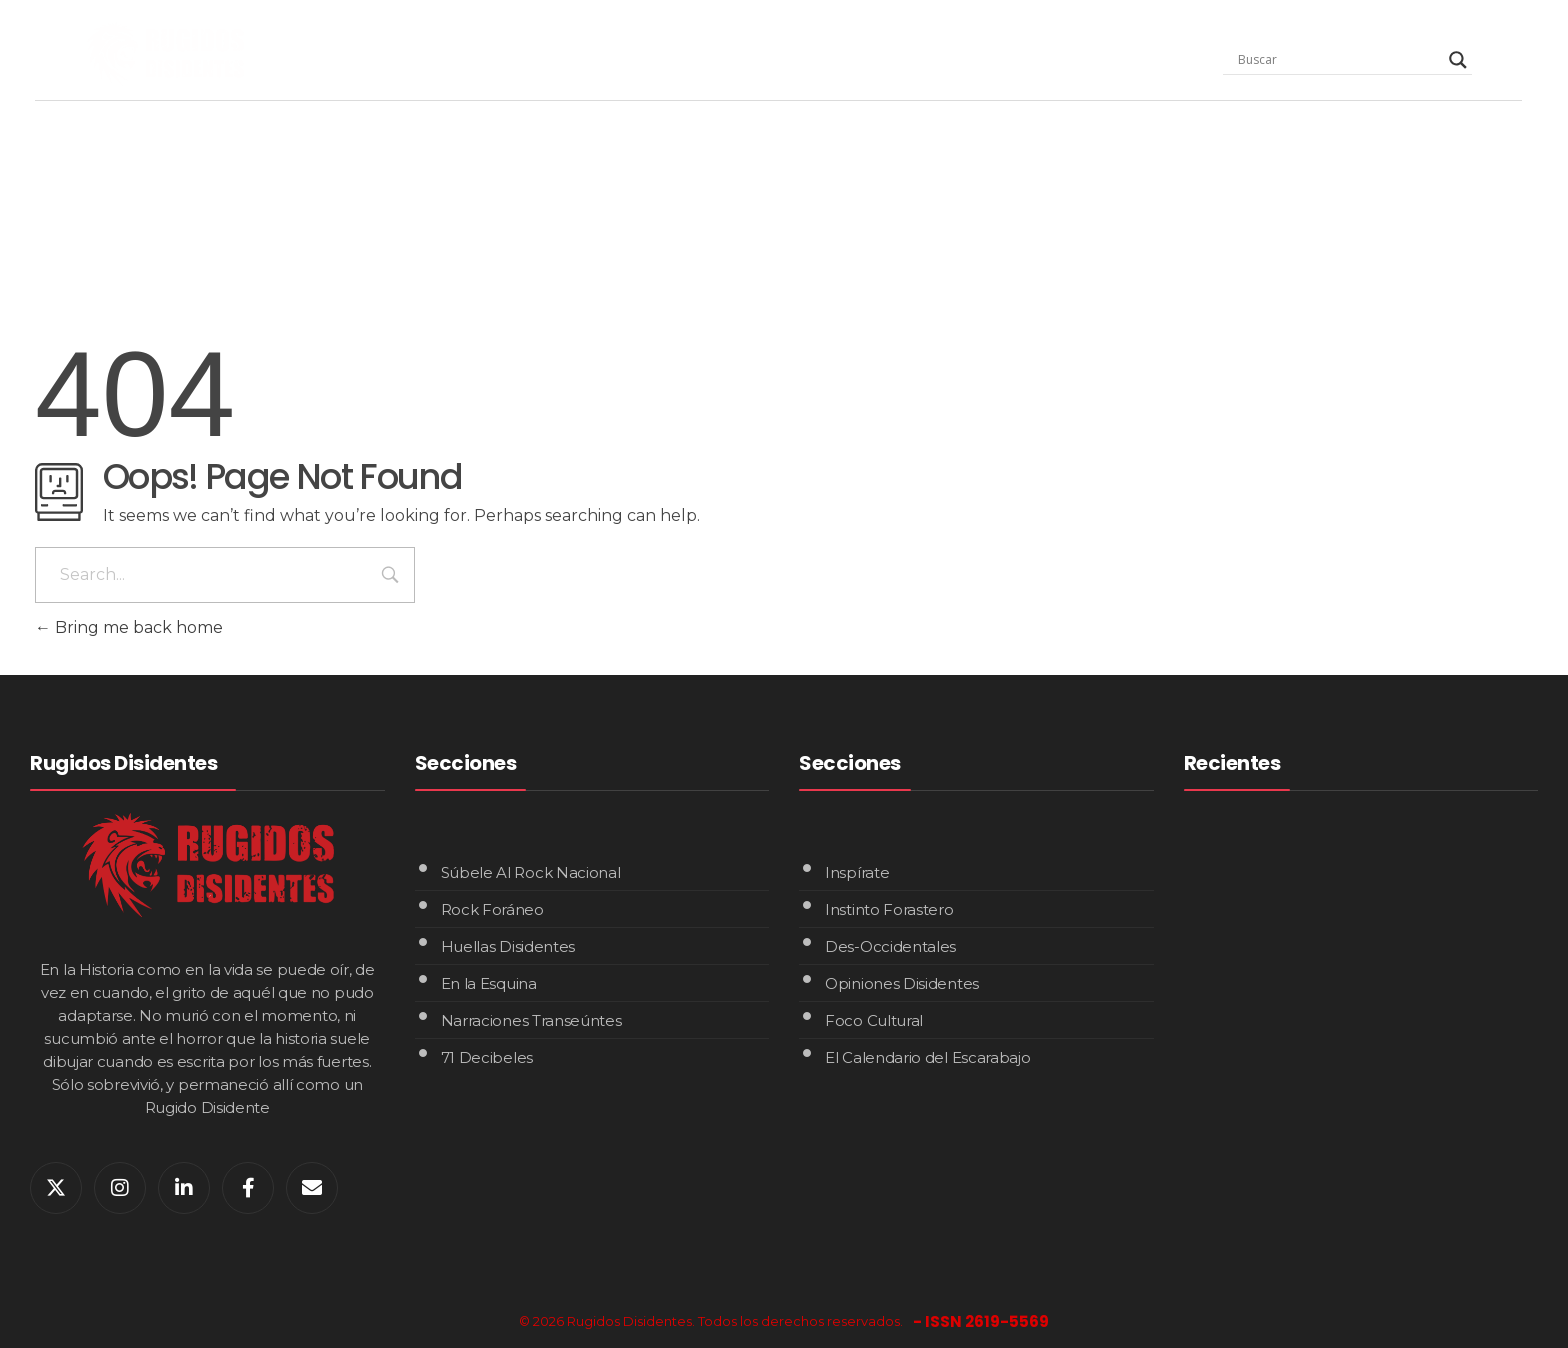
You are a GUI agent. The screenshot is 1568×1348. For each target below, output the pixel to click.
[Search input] (1339, 60)
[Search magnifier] (1458, 60)
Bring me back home (129, 627)
